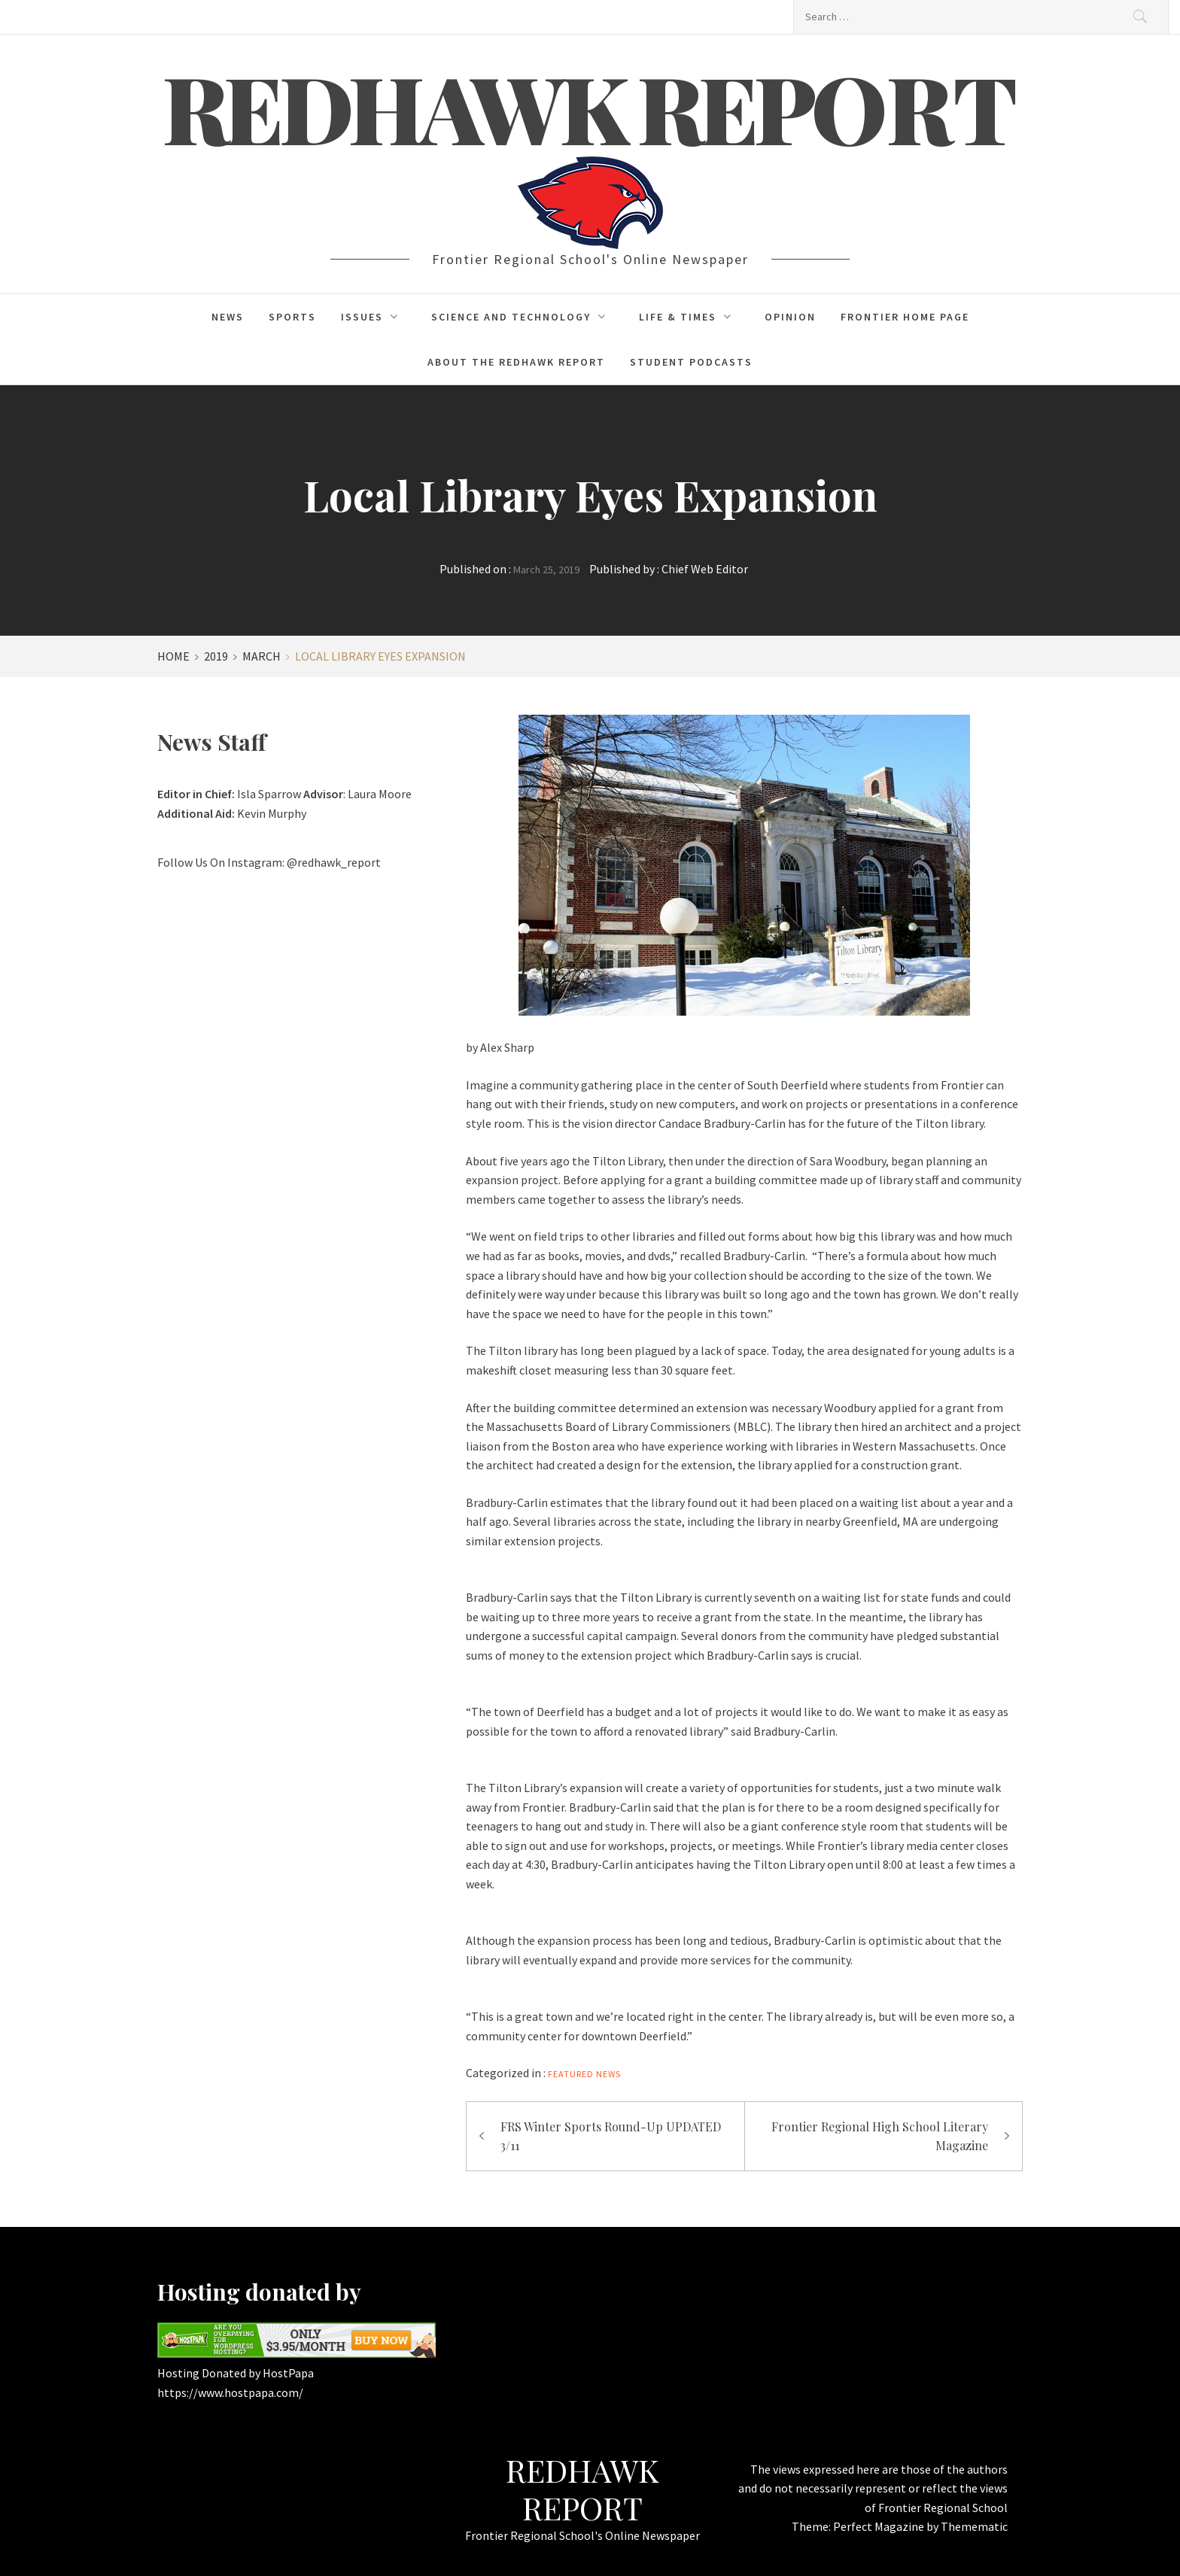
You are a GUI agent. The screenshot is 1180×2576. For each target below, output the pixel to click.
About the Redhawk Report (516, 362)
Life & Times (689, 317)
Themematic (974, 2526)
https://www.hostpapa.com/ (230, 2392)
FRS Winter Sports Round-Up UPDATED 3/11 (610, 2136)
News (227, 317)
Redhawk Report (590, 107)
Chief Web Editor (704, 568)
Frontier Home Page (905, 317)
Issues (373, 317)
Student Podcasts (691, 362)
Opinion (790, 317)
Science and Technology (522, 317)
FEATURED (571, 2073)
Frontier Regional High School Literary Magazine (879, 2136)
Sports (292, 317)
